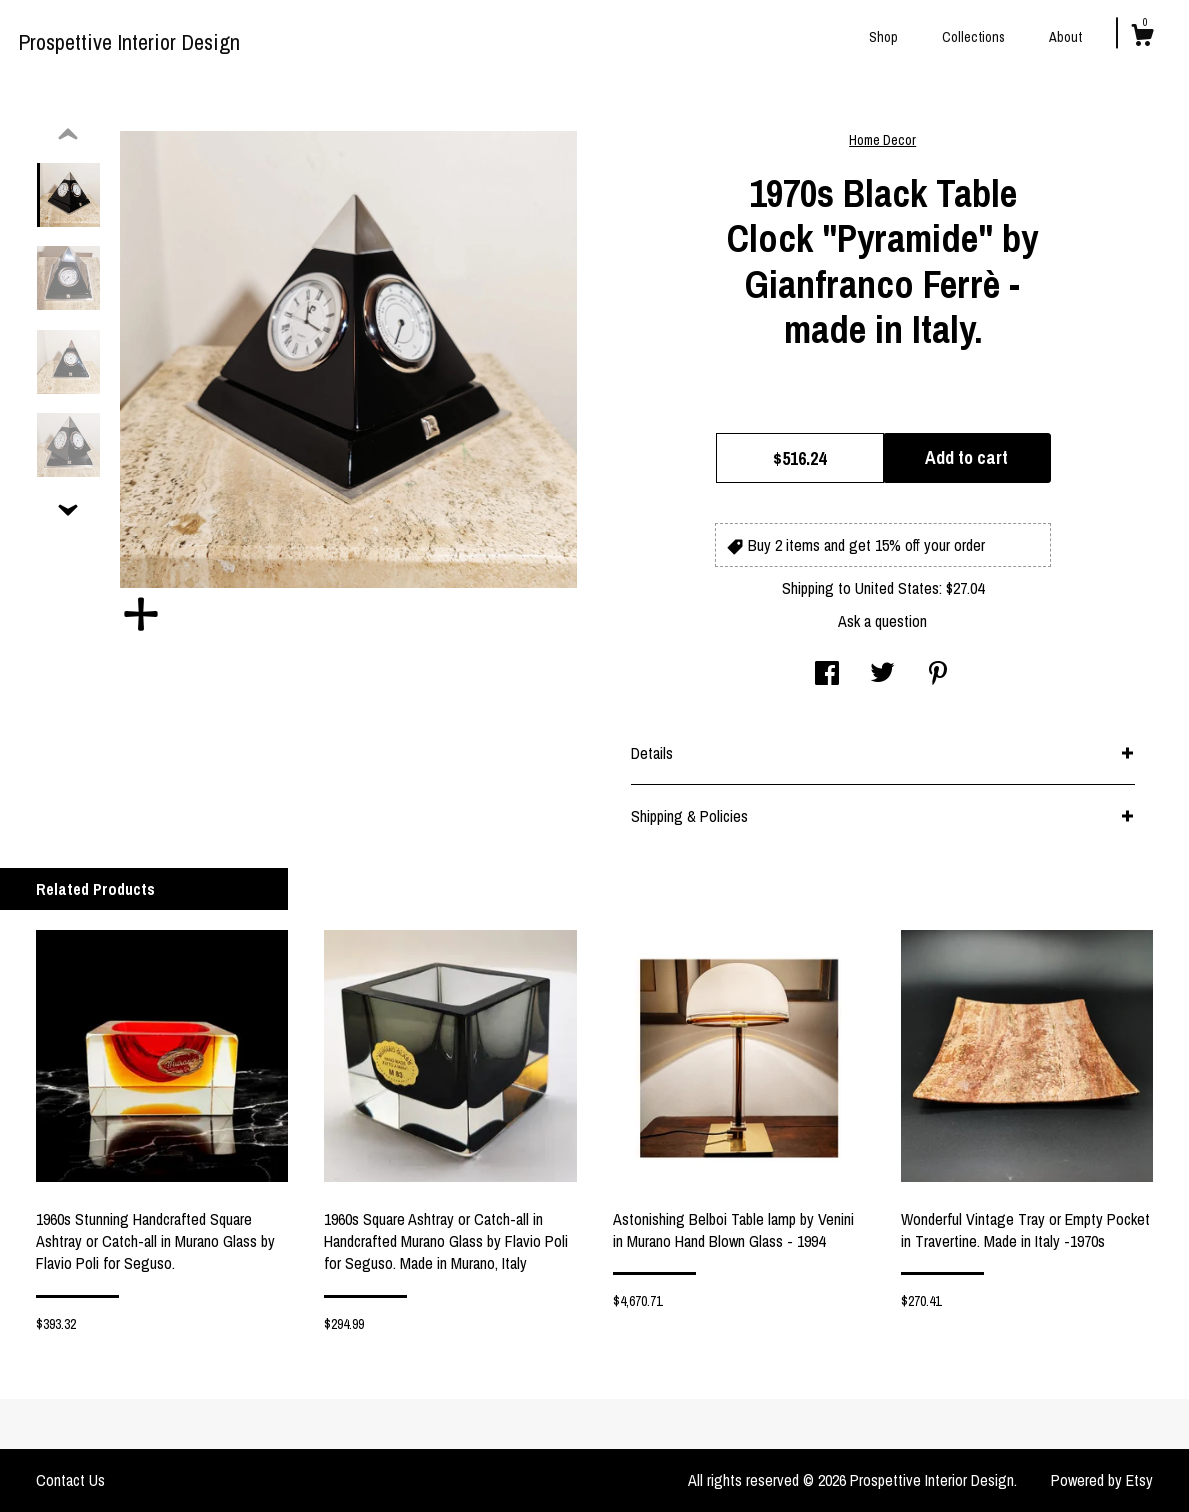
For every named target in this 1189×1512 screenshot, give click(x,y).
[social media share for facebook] (827, 675)
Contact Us (70, 1480)
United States (897, 588)
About (1065, 37)
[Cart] (1142, 38)
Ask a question (882, 621)
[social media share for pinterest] (938, 675)
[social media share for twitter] (882, 675)
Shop (883, 37)
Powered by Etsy (1102, 1480)
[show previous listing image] (68, 135)
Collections (973, 37)
